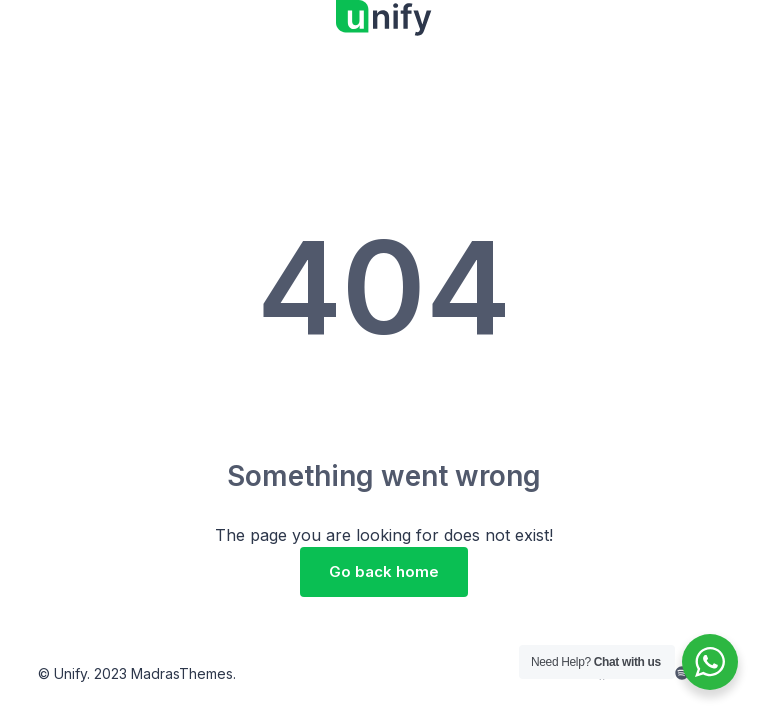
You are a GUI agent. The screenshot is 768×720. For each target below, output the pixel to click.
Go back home (384, 571)
